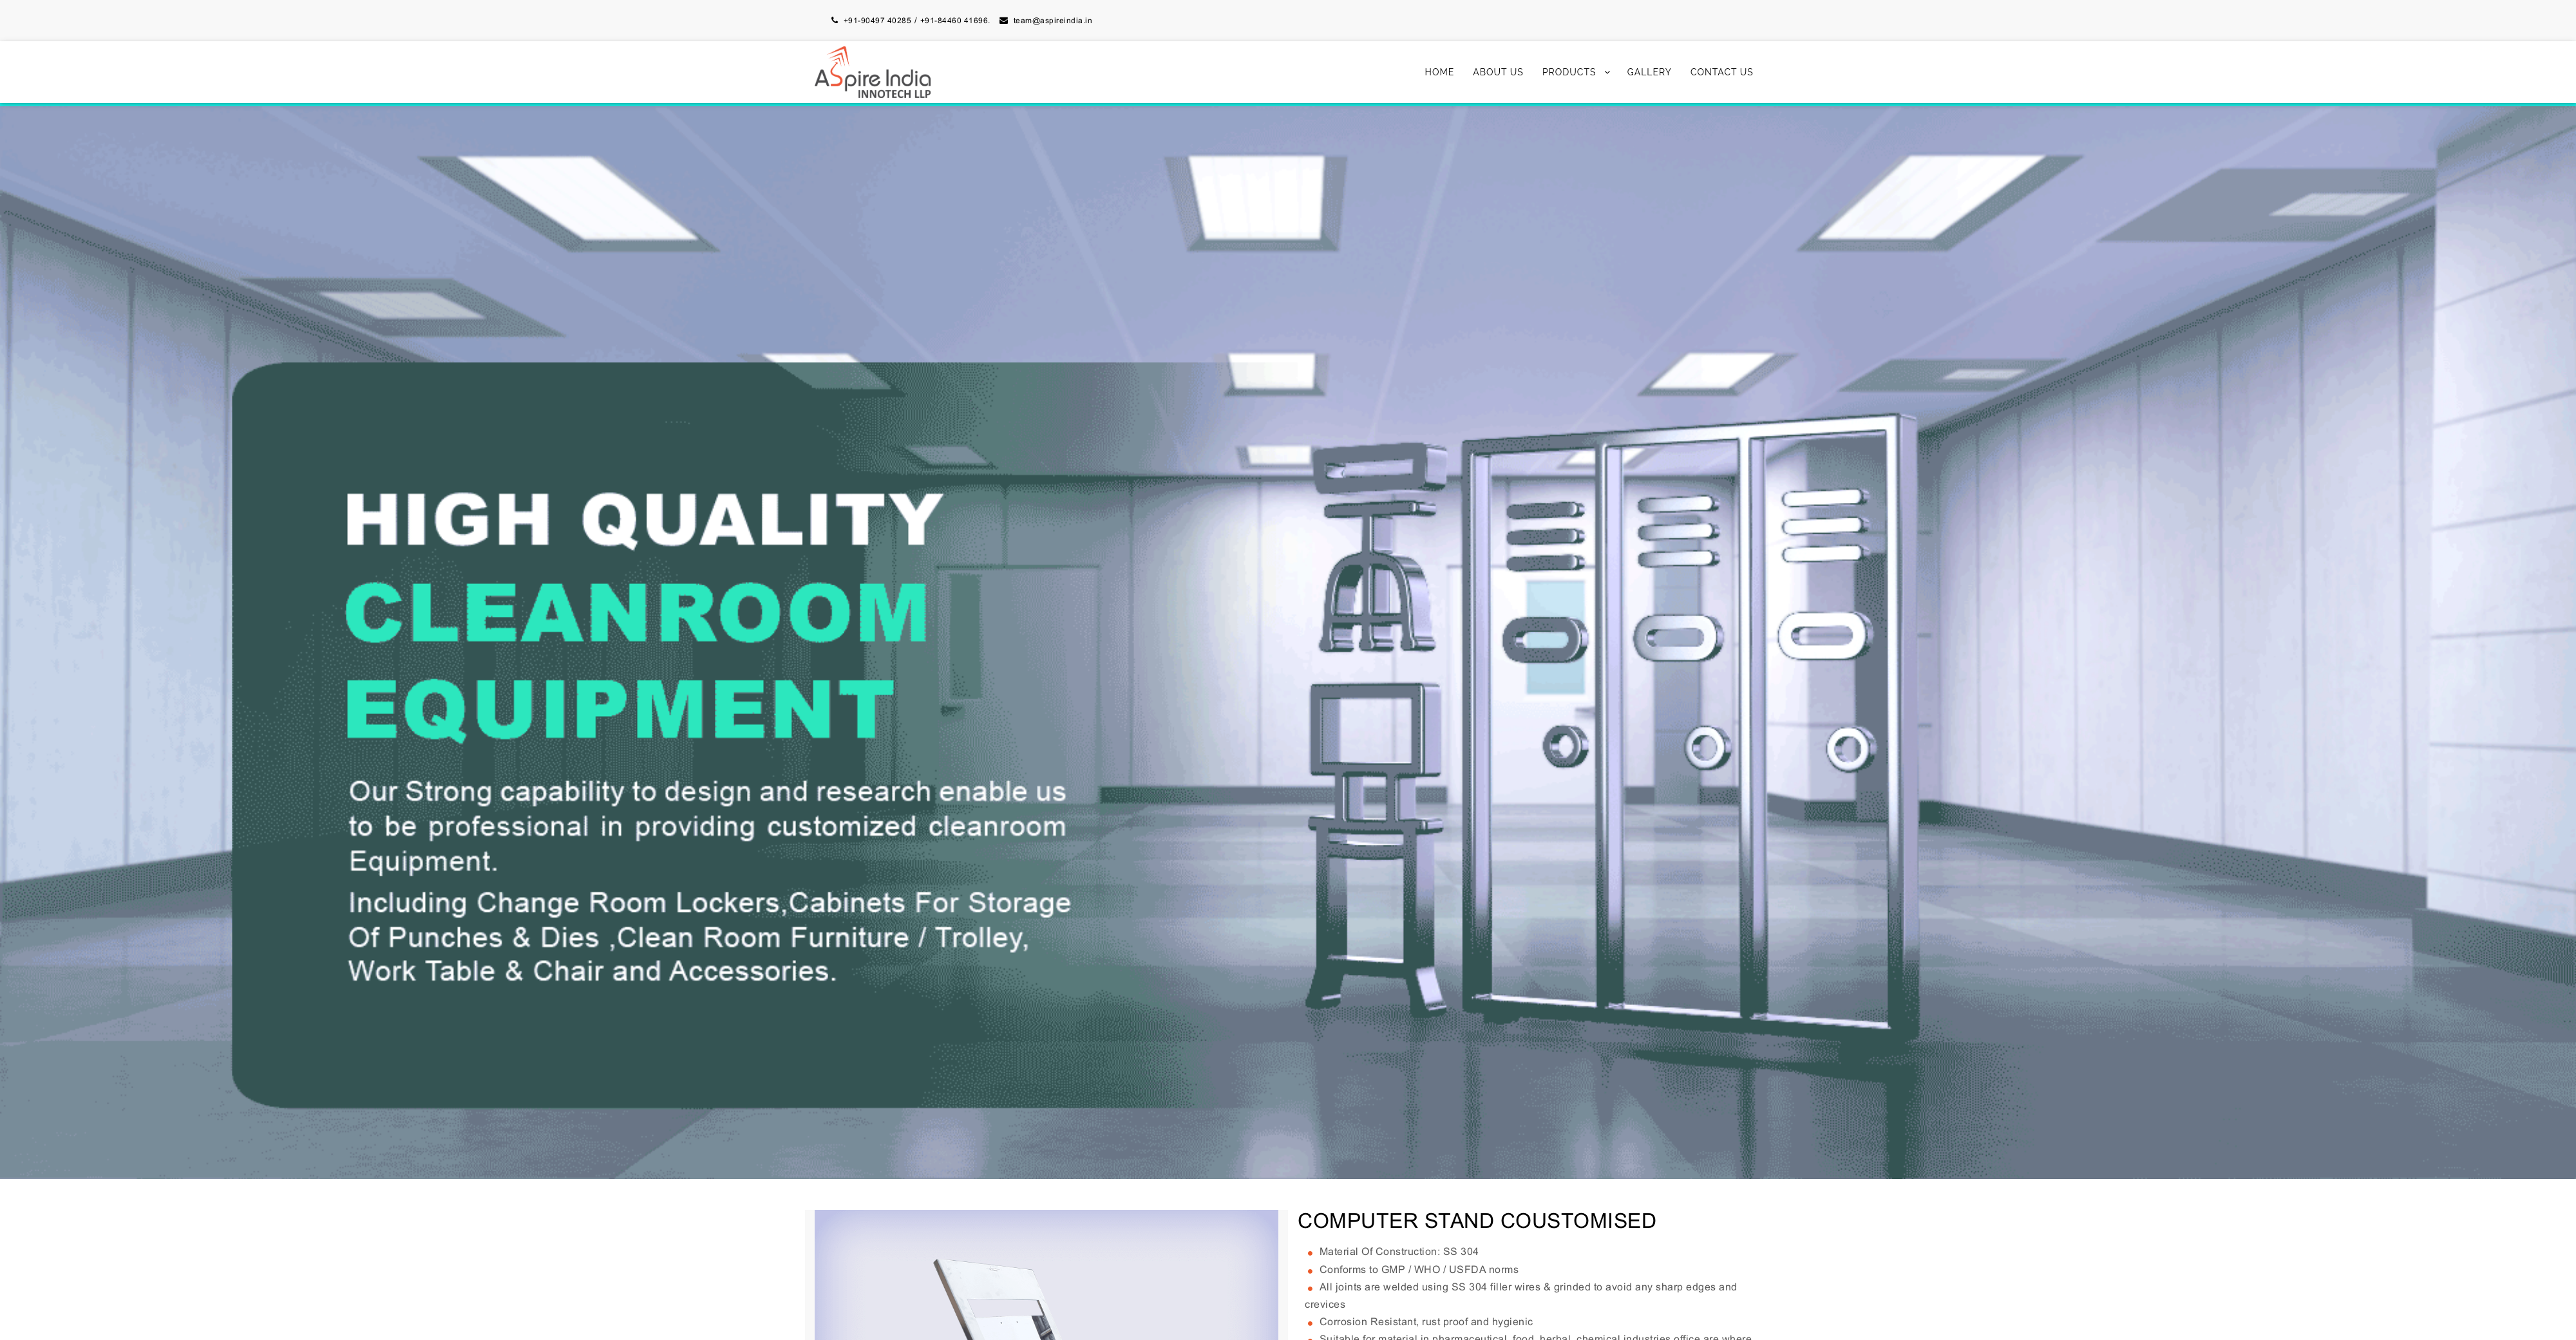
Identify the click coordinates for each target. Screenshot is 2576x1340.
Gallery (1649, 72)
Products (1569, 72)
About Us (1498, 72)
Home (1440, 72)
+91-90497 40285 (878, 20)
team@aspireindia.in (1053, 20)
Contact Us (1722, 72)
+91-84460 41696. (955, 20)
